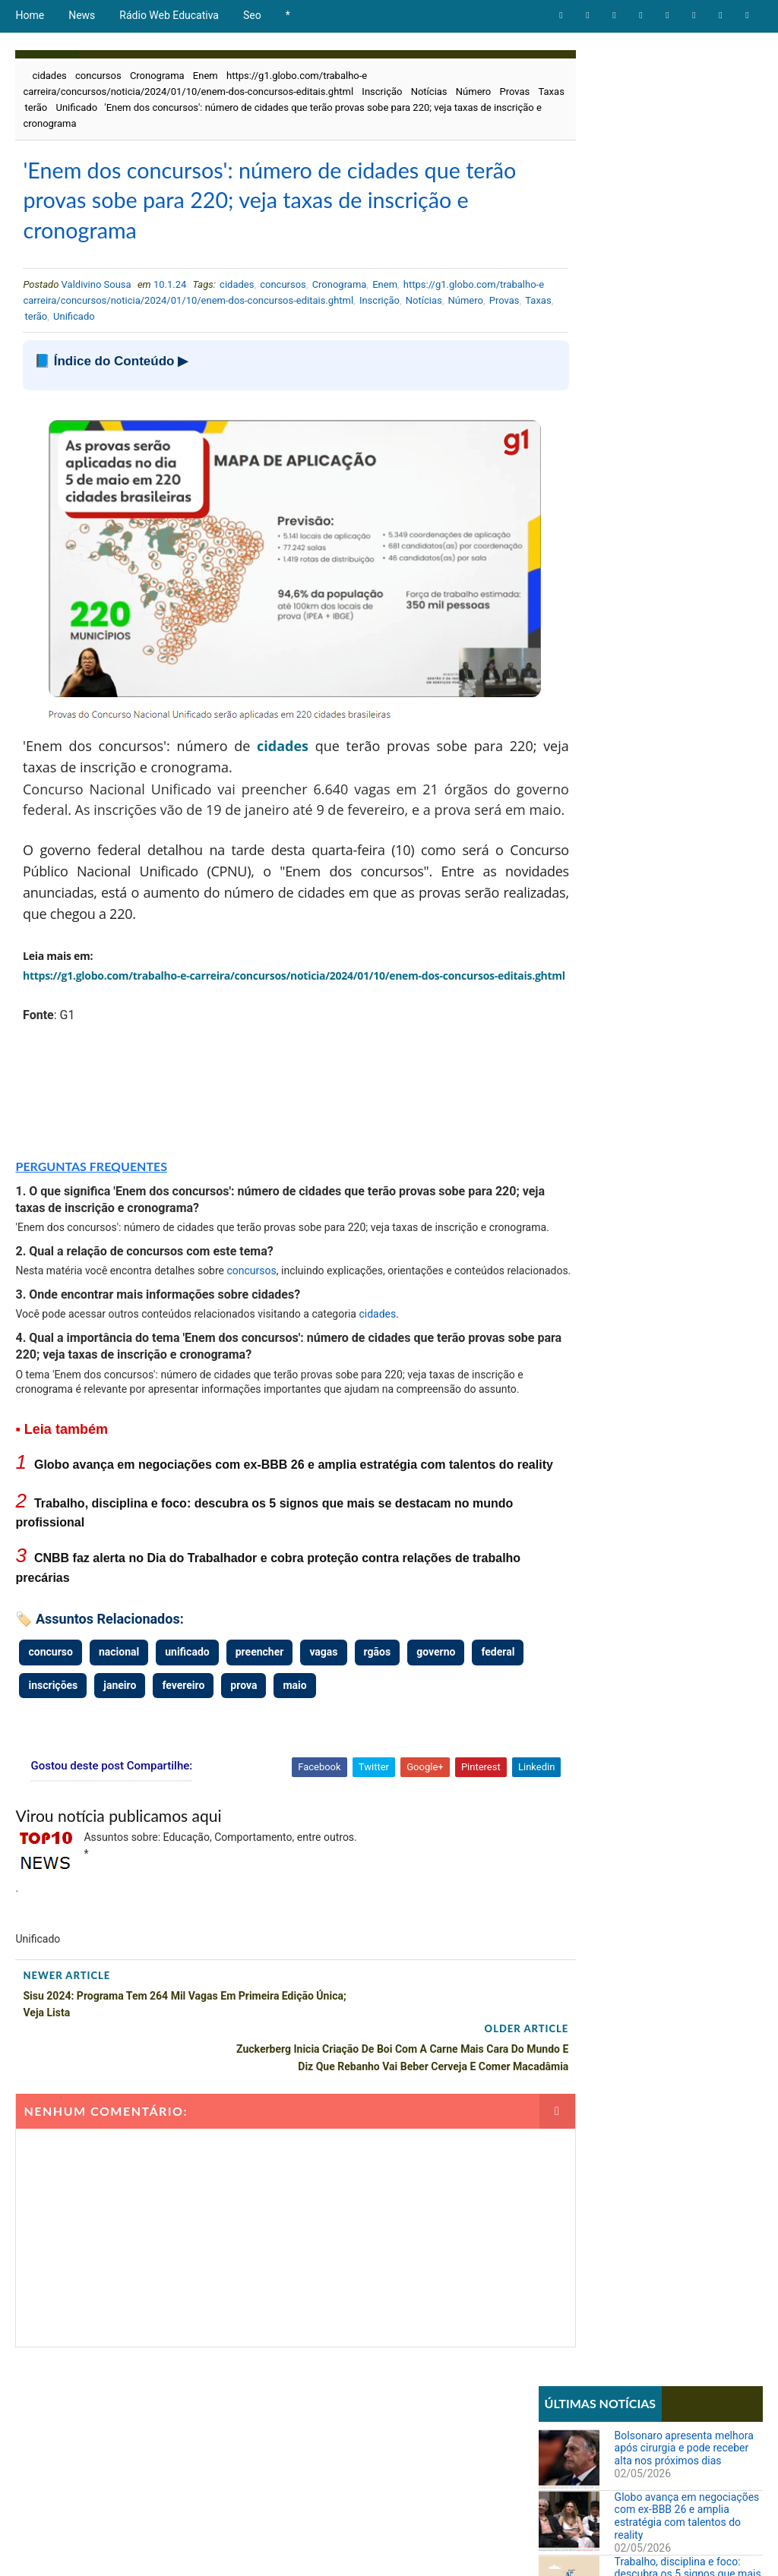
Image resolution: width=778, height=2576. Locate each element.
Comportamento (582, 509)
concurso (50, 1741)
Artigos (563, 483)
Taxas (78, 107)
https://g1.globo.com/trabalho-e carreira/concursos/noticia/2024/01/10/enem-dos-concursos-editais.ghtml (261, 311)
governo (435, 1741)
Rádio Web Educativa (169, 15)
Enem (205, 75)
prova (302, 1775)
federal (45, 1775)
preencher (260, 1741)
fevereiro (242, 1775)
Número (473, 91)
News (81, 15)
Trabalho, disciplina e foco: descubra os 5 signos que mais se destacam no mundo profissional (688, 240)
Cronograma (157, 75)
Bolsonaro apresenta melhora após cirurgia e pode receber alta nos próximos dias (684, 108)
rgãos (377, 1741)
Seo (252, 15)
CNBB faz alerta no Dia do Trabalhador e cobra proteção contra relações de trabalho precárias (684, 304)
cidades (49, 75)
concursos (98, 75)
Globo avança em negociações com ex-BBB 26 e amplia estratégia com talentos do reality (687, 175)
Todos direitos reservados (301, 2549)
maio (353, 1775)
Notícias (429, 91)
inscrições (112, 1775)
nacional (119, 1741)
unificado (187, 1741)
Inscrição (382, 91)
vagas (323, 1741)
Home (29, 15)
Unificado (151, 107)
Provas (41, 107)
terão (111, 107)
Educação (567, 535)
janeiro (179, 1775)
